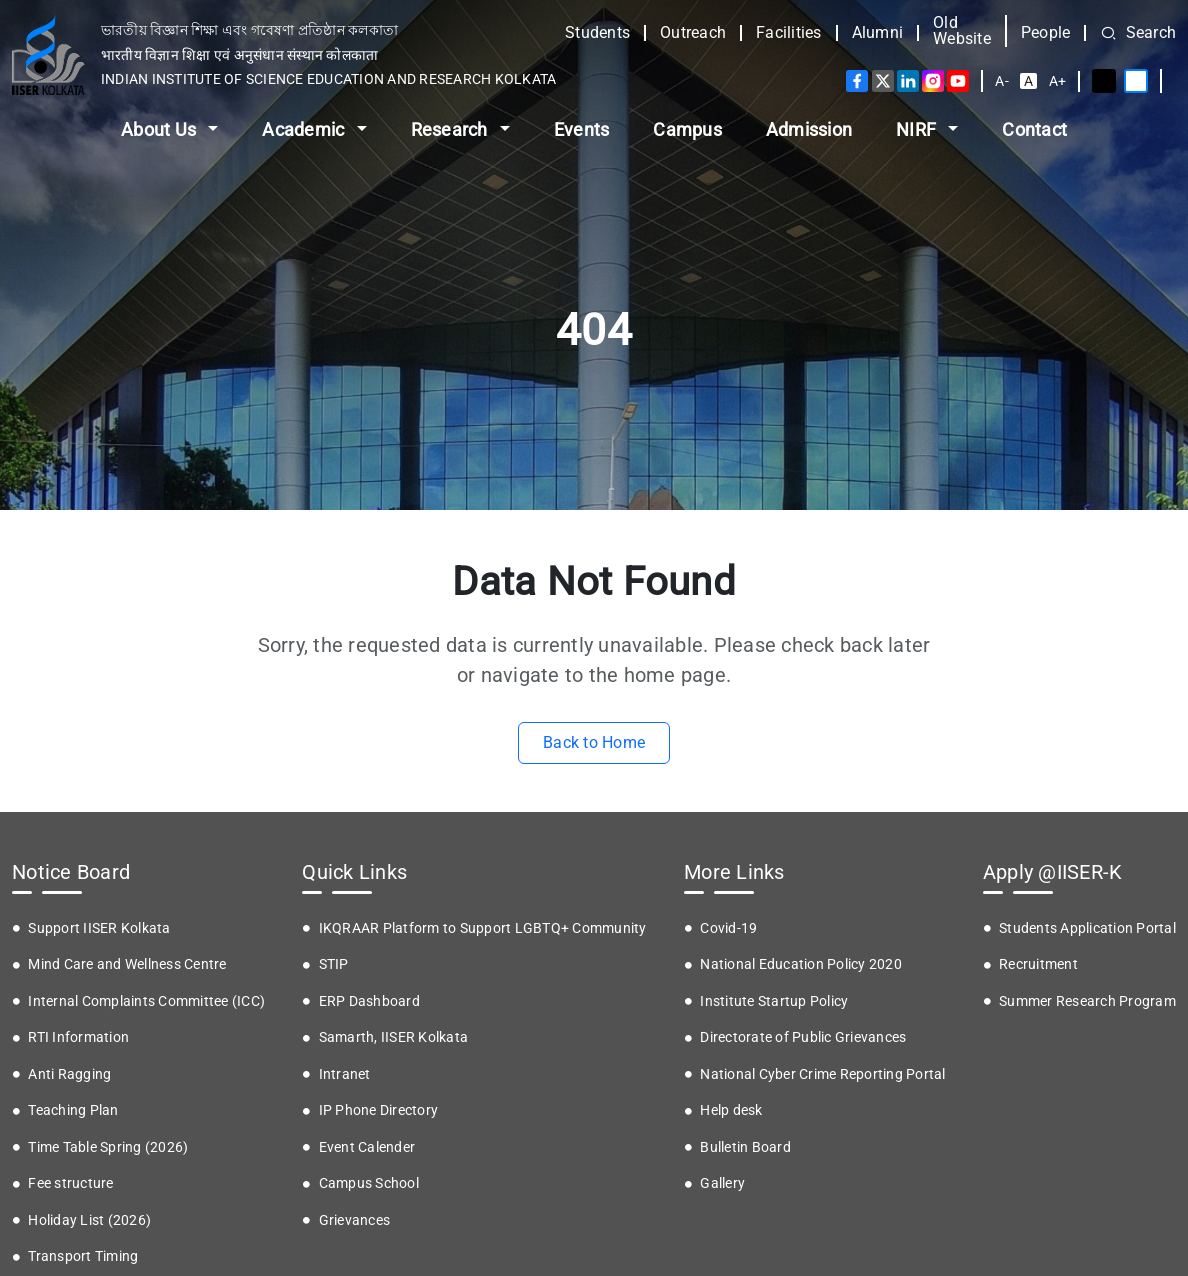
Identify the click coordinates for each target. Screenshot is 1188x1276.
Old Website (962, 31)
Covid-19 (728, 928)
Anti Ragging (69, 1074)
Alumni (878, 33)
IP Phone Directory (379, 1110)
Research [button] (451, 129)
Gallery (722, 1183)
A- (1002, 81)
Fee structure (70, 1183)
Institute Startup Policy (774, 1001)
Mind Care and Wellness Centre (127, 964)
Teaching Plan (73, 1110)
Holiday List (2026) (89, 1220)
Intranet (345, 1074)
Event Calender (367, 1147)
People (1046, 33)
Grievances (355, 1220)
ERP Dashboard (369, 1001)
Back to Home (594, 742)
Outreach (693, 33)
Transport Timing (83, 1256)
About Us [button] (160, 129)
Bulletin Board (745, 1147)
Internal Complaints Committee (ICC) (146, 1001)
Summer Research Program (1087, 1001)
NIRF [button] (918, 129)
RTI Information (78, 1037)
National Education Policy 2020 (801, 964)
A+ (1058, 81)
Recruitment (1038, 964)
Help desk (731, 1110)
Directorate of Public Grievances (803, 1037)
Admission (809, 129)
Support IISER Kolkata (99, 928)
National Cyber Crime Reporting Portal (822, 1074)
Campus (687, 129)
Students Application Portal (1087, 928)
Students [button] (597, 33)
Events (582, 129)
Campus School (369, 1183)
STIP (334, 964)
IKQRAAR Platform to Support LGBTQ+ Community (483, 928)
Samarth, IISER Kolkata (394, 1037)
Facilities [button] (789, 33)
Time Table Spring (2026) (108, 1147)
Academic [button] (305, 129)
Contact (1034, 129)
